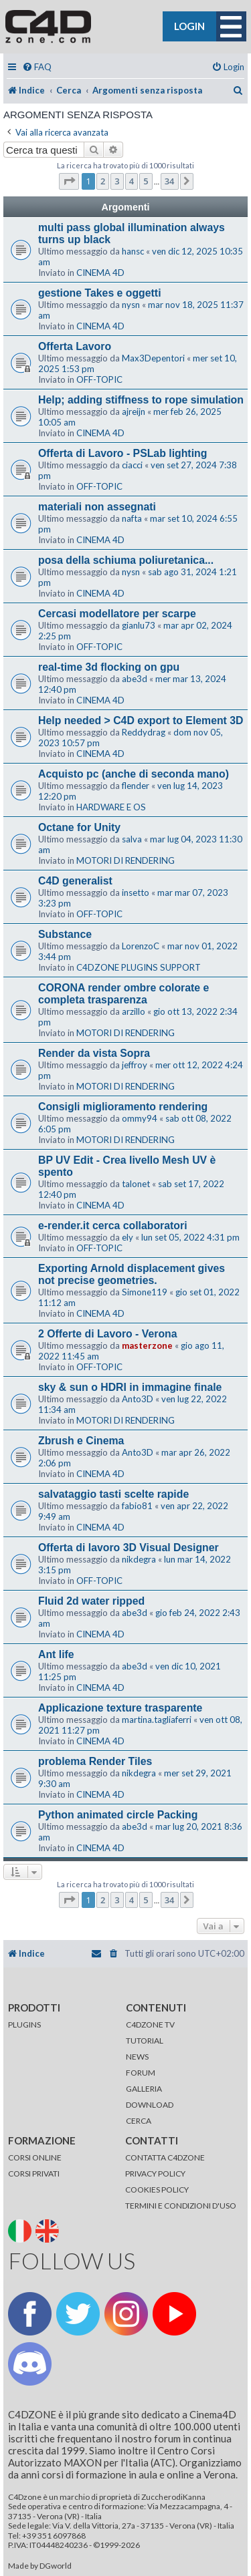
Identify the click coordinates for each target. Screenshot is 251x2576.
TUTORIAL (144, 2041)
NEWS (137, 2057)
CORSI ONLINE (35, 2157)
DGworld (55, 2566)
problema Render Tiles (95, 1761)
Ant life (56, 1654)
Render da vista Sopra (94, 1053)
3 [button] (116, 181)
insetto (135, 892)
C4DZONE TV (150, 2025)
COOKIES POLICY (157, 2190)
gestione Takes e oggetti (99, 293)
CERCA (138, 2121)
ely (127, 1237)
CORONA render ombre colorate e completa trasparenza (123, 993)
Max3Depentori (153, 358)
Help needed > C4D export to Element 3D (141, 720)
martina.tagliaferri (156, 1719)
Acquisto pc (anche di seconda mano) (133, 774)
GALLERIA (144, 2089)
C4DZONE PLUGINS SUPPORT (138, 967)
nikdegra (139, 1559)
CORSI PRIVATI (34, 2173)
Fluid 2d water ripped (91, 1601)
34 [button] (170, 181)
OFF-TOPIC (99, 379)
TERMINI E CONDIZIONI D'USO (180, 2206)
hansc (133, 251)
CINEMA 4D (100, 272)
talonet (136, 1183)
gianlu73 (138, 625)
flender (135, 785)
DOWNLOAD (149, 2105)
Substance (65, 934)
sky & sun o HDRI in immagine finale (130, 1387)
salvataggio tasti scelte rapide (113, 1494)
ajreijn (133, 411)
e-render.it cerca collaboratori (112, 1225)
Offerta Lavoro (74, 346)
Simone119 (144, 1292)
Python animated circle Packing (117, 1814)
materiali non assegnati (97, 506)
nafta (132, 518)
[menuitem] (37, 67)
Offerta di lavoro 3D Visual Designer (128, 1547)
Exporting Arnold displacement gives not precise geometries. (131, 1274)
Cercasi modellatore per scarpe (117, 613)
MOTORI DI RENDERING (125, 860)
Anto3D (137, 1399)
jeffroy (134, 1065)
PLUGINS (24, 2025)
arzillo (133, 1011)
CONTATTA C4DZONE (165, 2157)
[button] (69, 181)
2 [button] (102, 181)
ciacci (132, 465)
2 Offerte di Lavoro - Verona (107, 1333)
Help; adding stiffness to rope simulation (141, 400)
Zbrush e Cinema (81, 1440)
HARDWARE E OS (111, 807)
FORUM (140, 2073)
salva (132, 839)
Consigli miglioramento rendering (122, 1106)
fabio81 (137, 1505)
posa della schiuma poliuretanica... (126, 560)
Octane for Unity (79, 827)
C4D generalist (75, 881)
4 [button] (131, 181)
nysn (131, 304)
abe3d (134, 678)
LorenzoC (140, 946)
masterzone (147, 1345)
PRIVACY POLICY (155, 2173)
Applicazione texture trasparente (120, 1708)
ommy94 (139, 1118)
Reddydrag (143, 732)
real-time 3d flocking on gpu (108, 667)
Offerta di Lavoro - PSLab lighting (122, 453)
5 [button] (145, 181)
